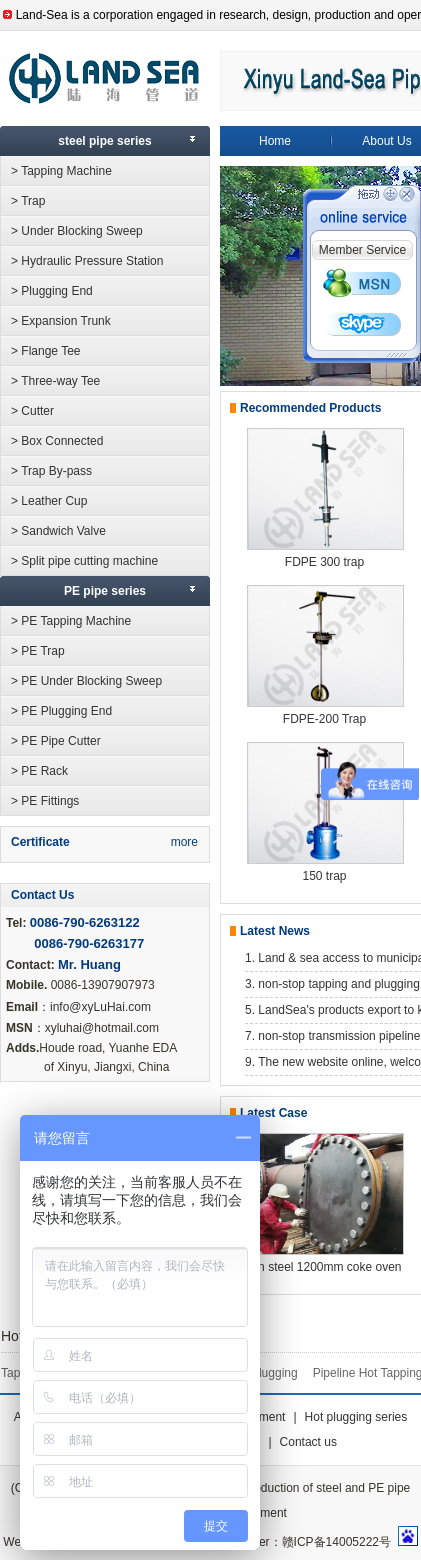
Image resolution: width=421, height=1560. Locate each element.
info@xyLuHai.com (100, 1007)
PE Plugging (265, 1373)
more (184, 842)
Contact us (308, 1442)
